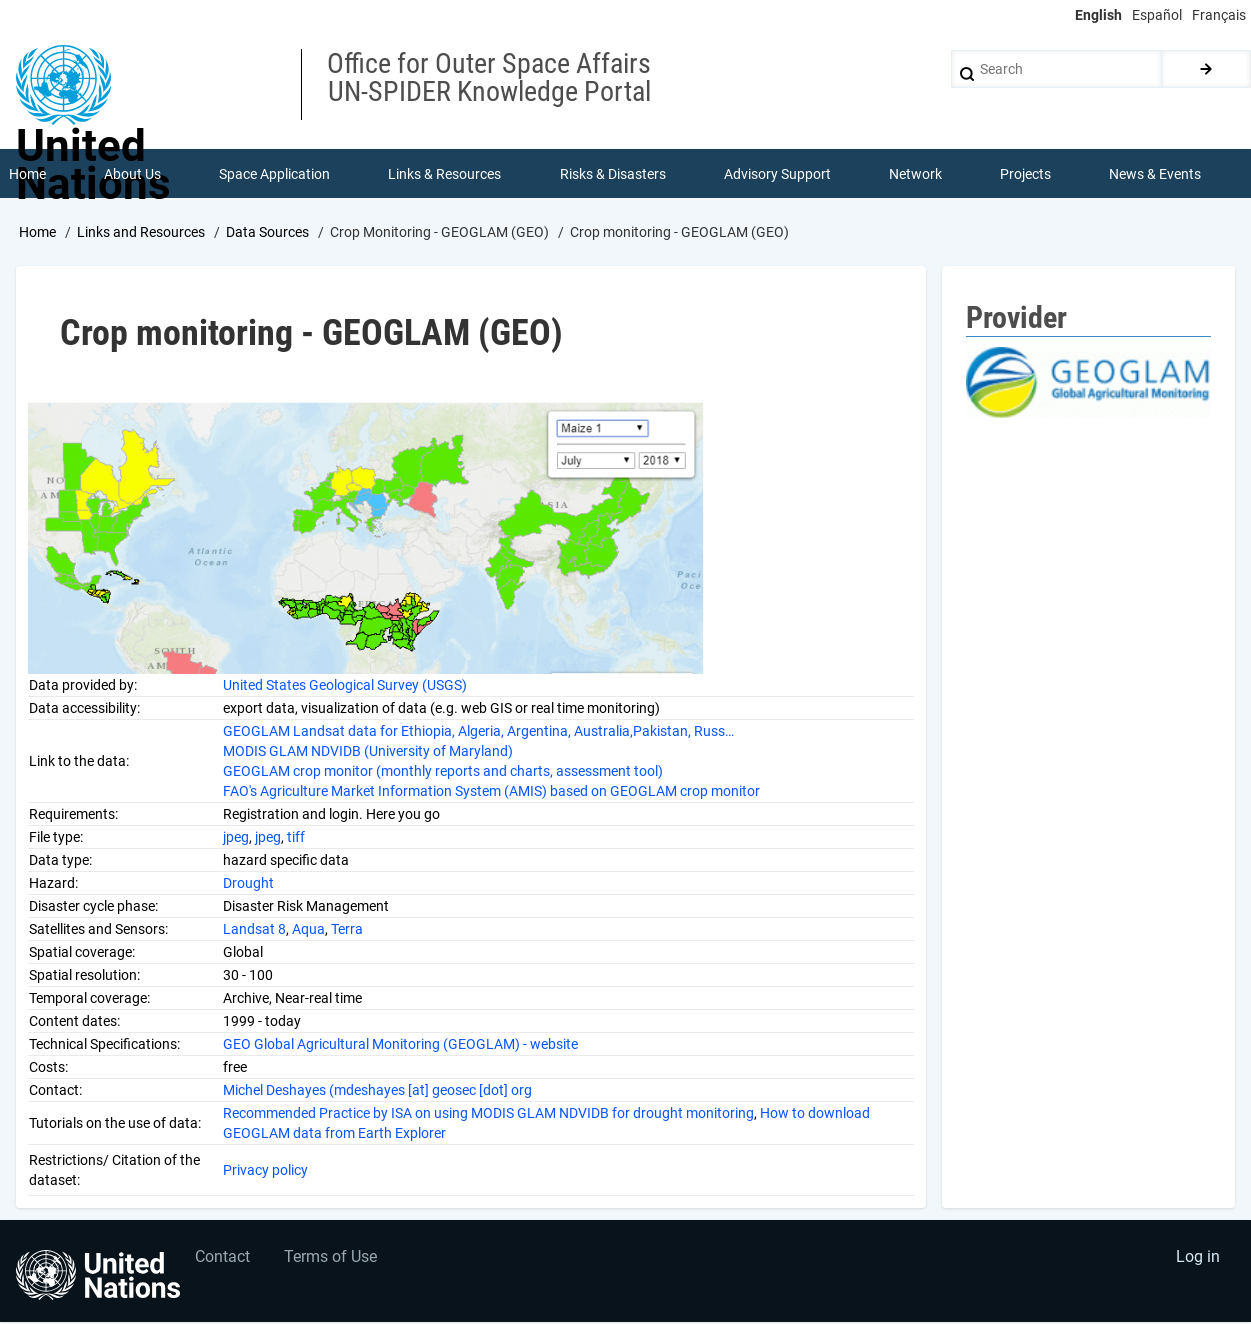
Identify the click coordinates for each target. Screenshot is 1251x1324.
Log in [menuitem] (1197, 1259)
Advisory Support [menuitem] (777, 174)
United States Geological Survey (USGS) (345, 686)
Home (37, 233)
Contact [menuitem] (223, 1259)
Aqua (308, 930)
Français (1219, 15)
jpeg (236, 838)
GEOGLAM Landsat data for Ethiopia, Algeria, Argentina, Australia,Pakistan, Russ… (478, 732)
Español (1157, 15)
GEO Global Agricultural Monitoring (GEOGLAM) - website (400, 1045)
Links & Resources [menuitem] (445, 174)
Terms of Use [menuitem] (332, 1259)
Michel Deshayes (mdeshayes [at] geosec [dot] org (377, 1091)
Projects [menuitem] (1026, 174)
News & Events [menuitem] (1156, 174)
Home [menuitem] (27, 174)
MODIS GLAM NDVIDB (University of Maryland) (368, 752)
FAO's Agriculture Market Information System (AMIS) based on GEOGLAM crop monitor (491, 792)
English (1098, 15)
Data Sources (267, 233)
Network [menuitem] (915, 174)
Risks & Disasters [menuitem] (613, 174)
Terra (347, 930)
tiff (296, 838)
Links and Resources (141, 233)
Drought (248, 884)
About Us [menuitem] (132, 174)
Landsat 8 (254, 930)
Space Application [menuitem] (274, 174)
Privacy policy (267, 1171)
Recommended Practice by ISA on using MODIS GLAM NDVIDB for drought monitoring (488, 1114)
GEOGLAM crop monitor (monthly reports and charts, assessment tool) (443, 772)
